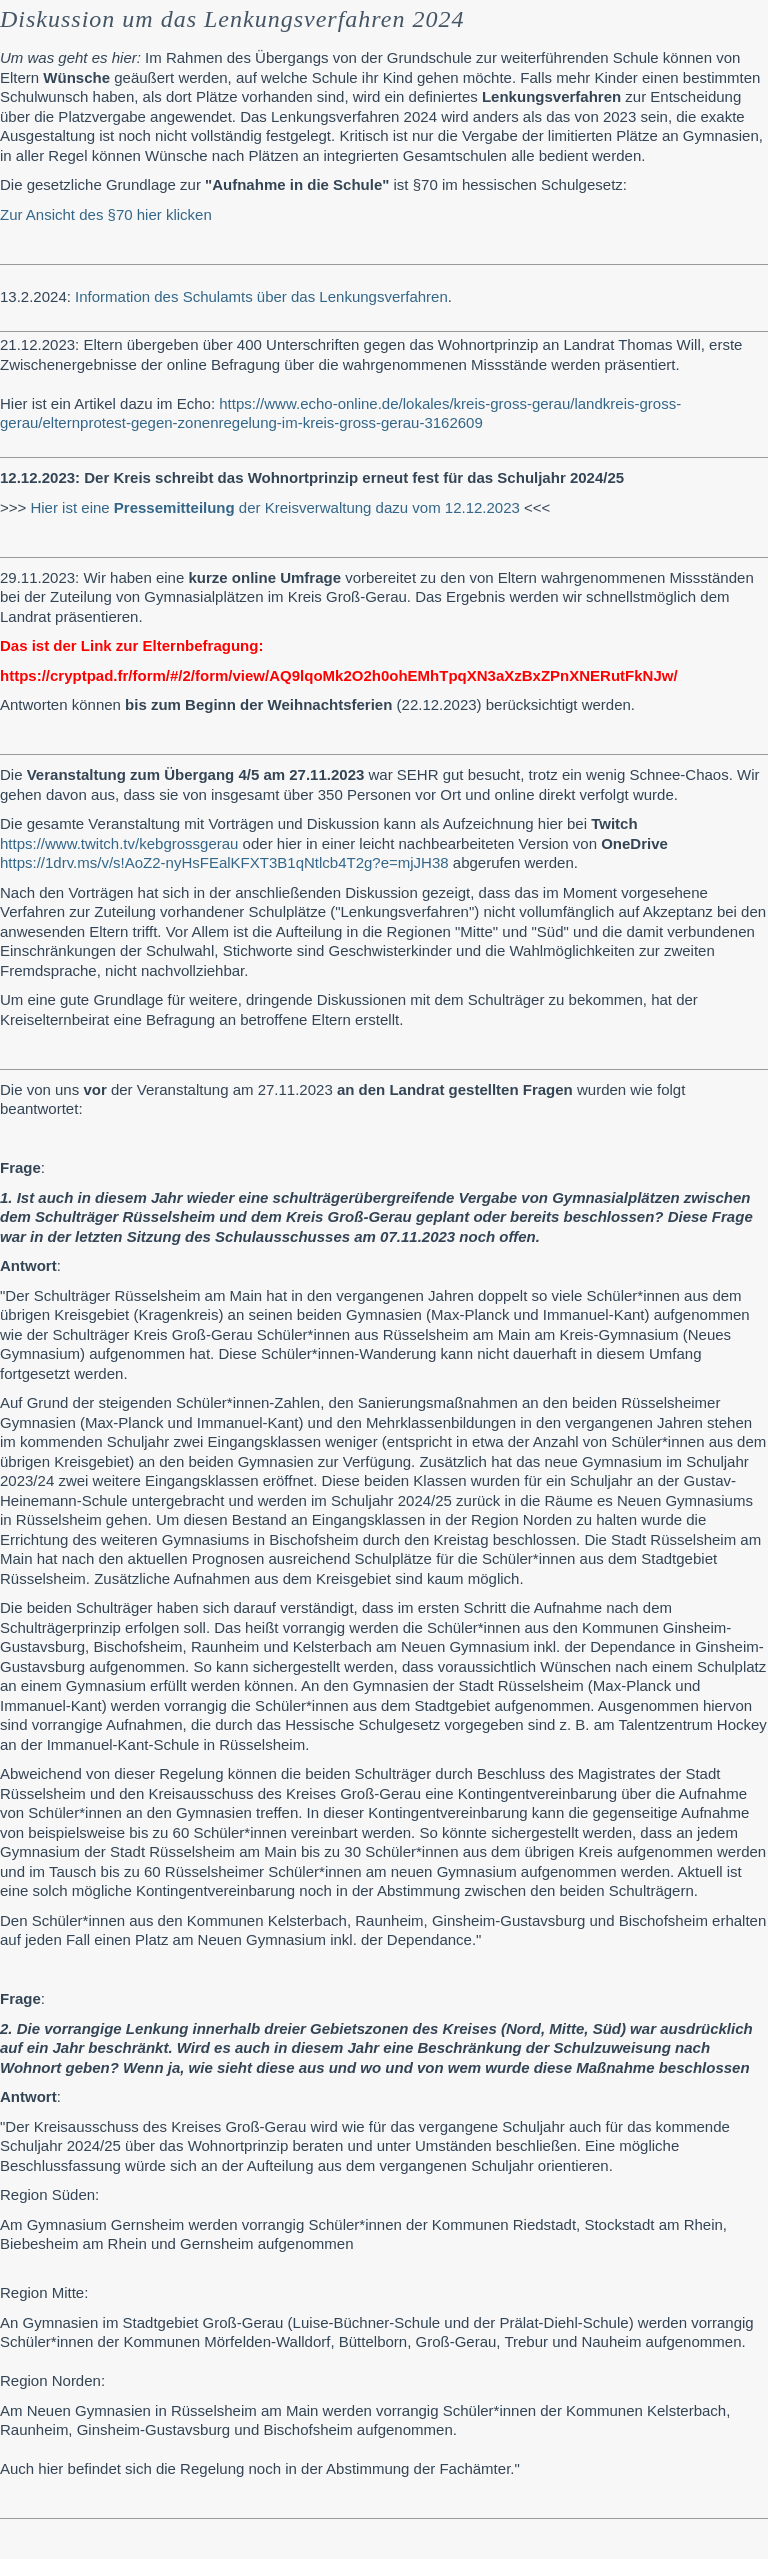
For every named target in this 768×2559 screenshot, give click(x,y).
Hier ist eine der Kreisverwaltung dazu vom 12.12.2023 (275, 507)
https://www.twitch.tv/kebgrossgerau (119, 843)
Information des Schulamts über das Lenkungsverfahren (261, 296)
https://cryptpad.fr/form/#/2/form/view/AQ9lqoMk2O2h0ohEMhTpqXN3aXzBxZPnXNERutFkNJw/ (339, 675)
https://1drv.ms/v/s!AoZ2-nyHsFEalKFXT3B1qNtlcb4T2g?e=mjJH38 (224, 862)
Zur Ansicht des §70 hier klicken (106, 214)
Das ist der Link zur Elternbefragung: (131, 645)
